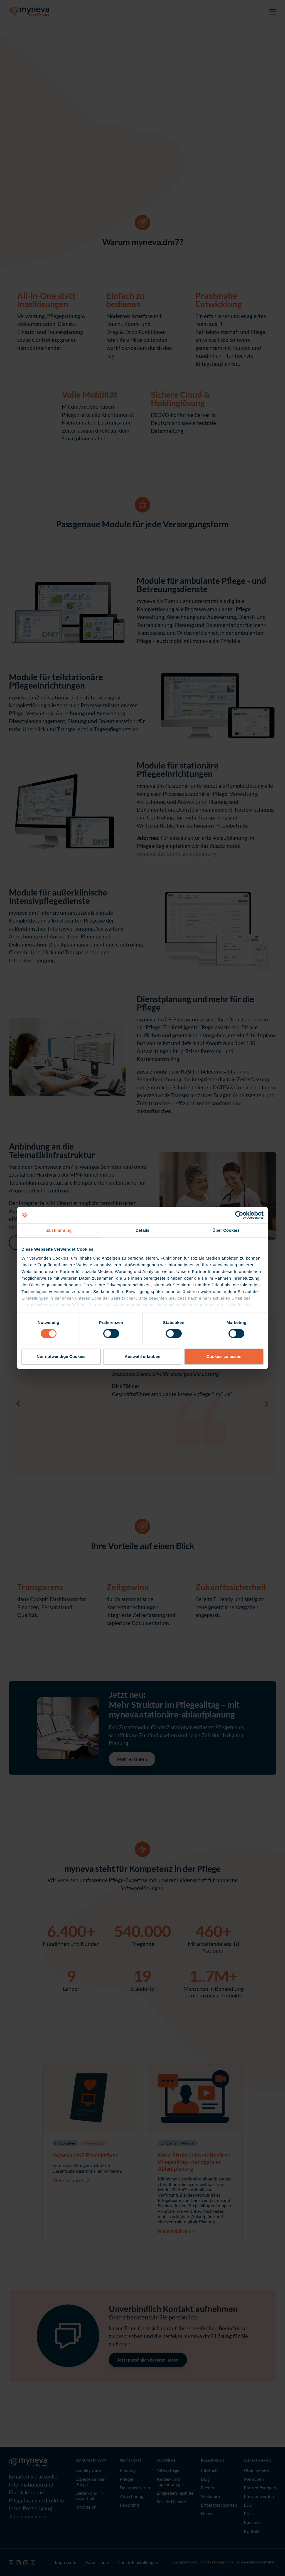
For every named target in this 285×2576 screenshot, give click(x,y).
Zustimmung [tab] (59, 1230)
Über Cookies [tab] (226, 1230)
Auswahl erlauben (142, 1356)
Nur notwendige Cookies (61, 1356)
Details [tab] (142, 1230)
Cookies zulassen (224, 1356)
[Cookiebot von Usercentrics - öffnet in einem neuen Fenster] (239, 1215)
